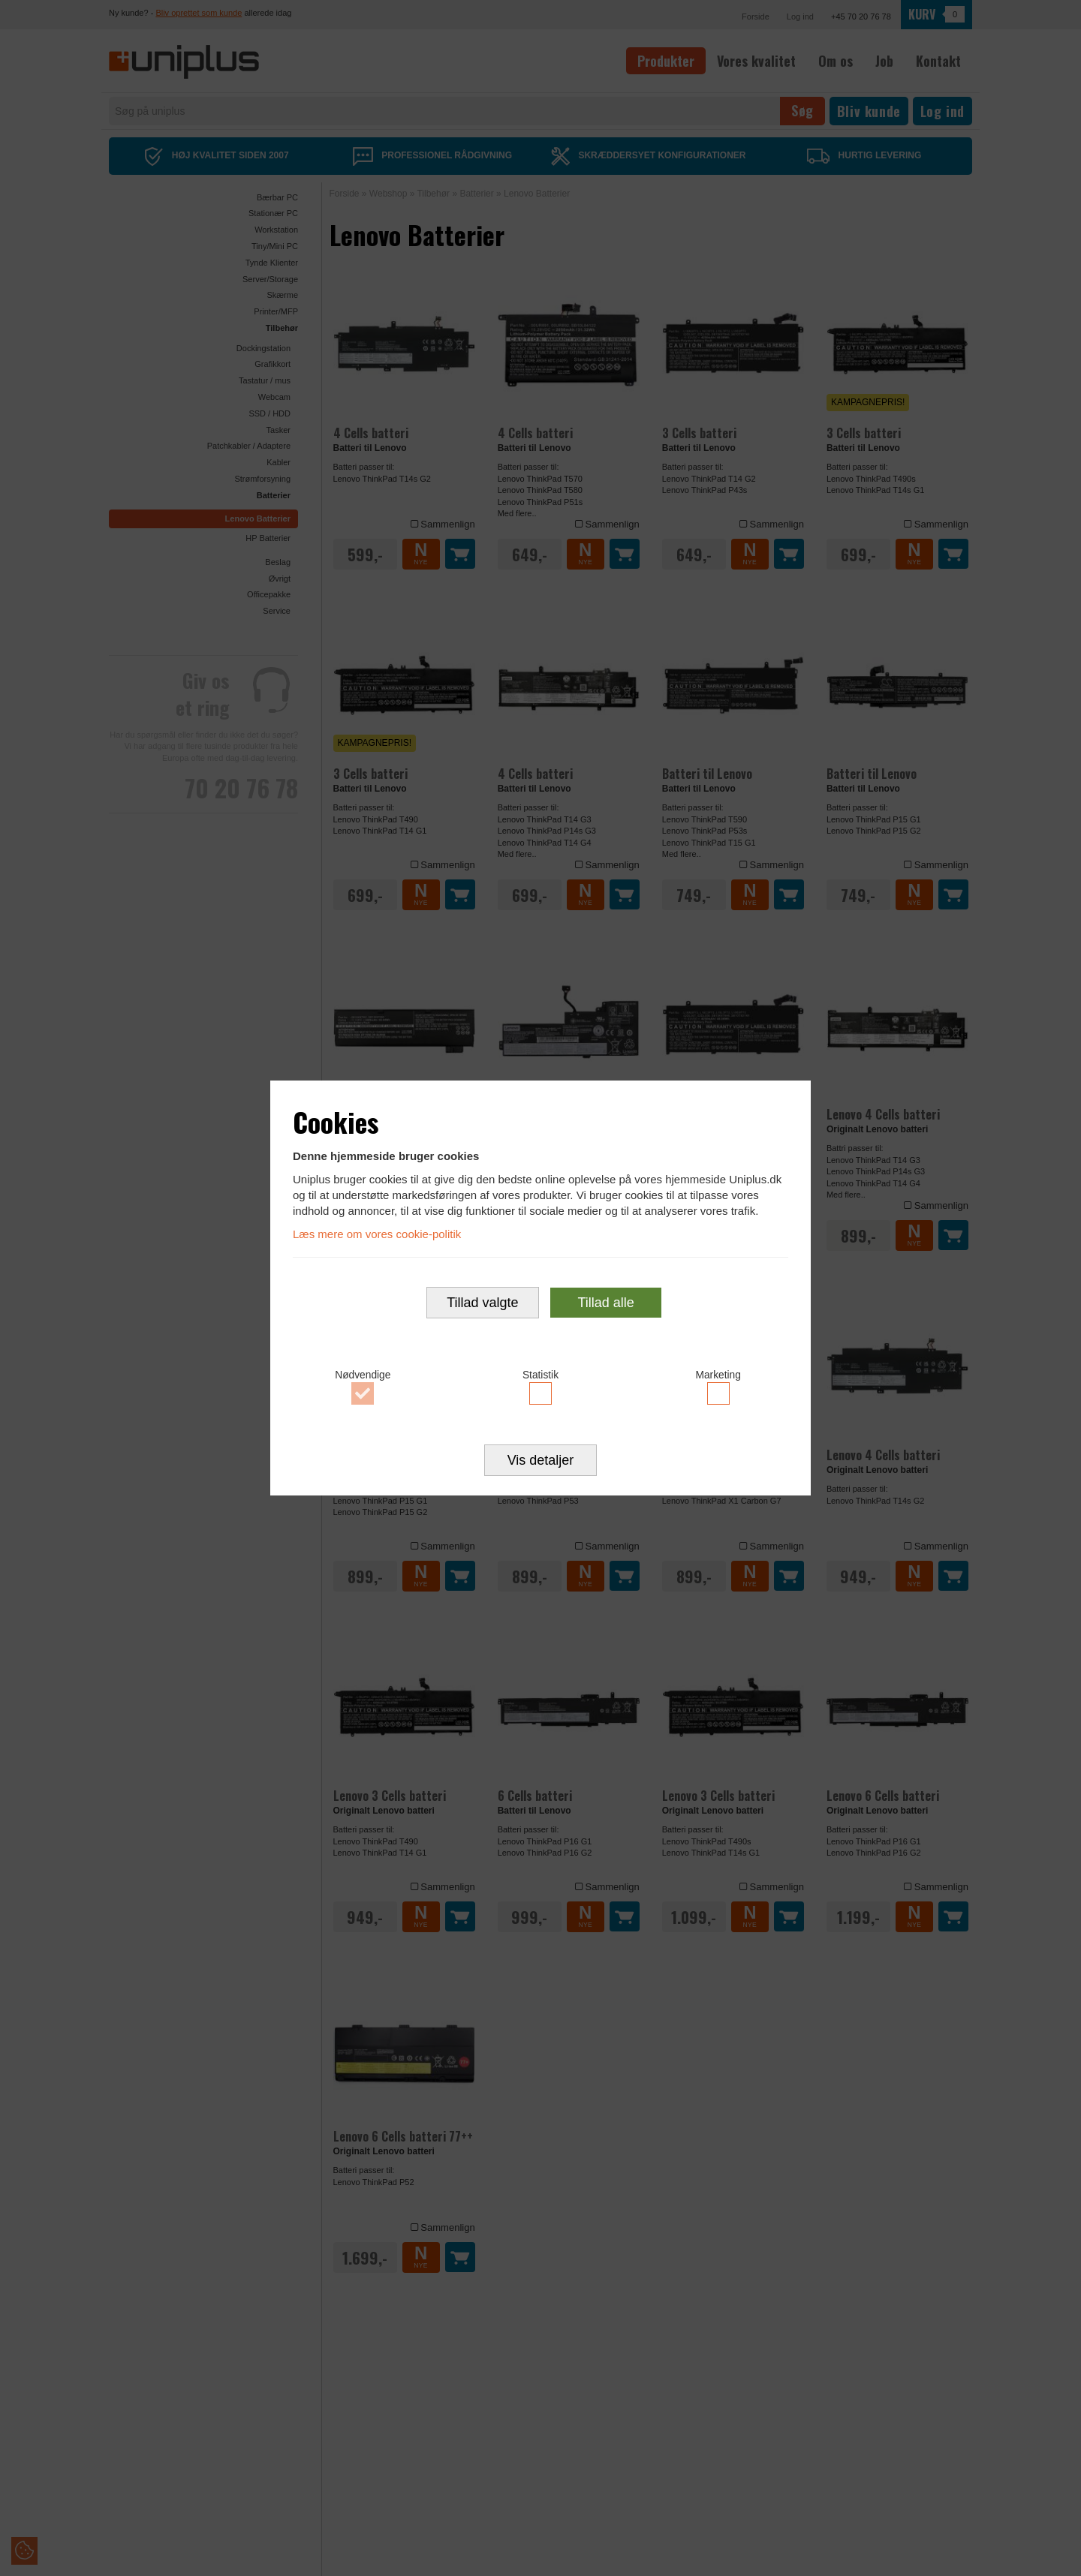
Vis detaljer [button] (540, 1461)
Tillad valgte (482, 1302)
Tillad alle (605, 1302)
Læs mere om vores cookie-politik (377, 1233)
